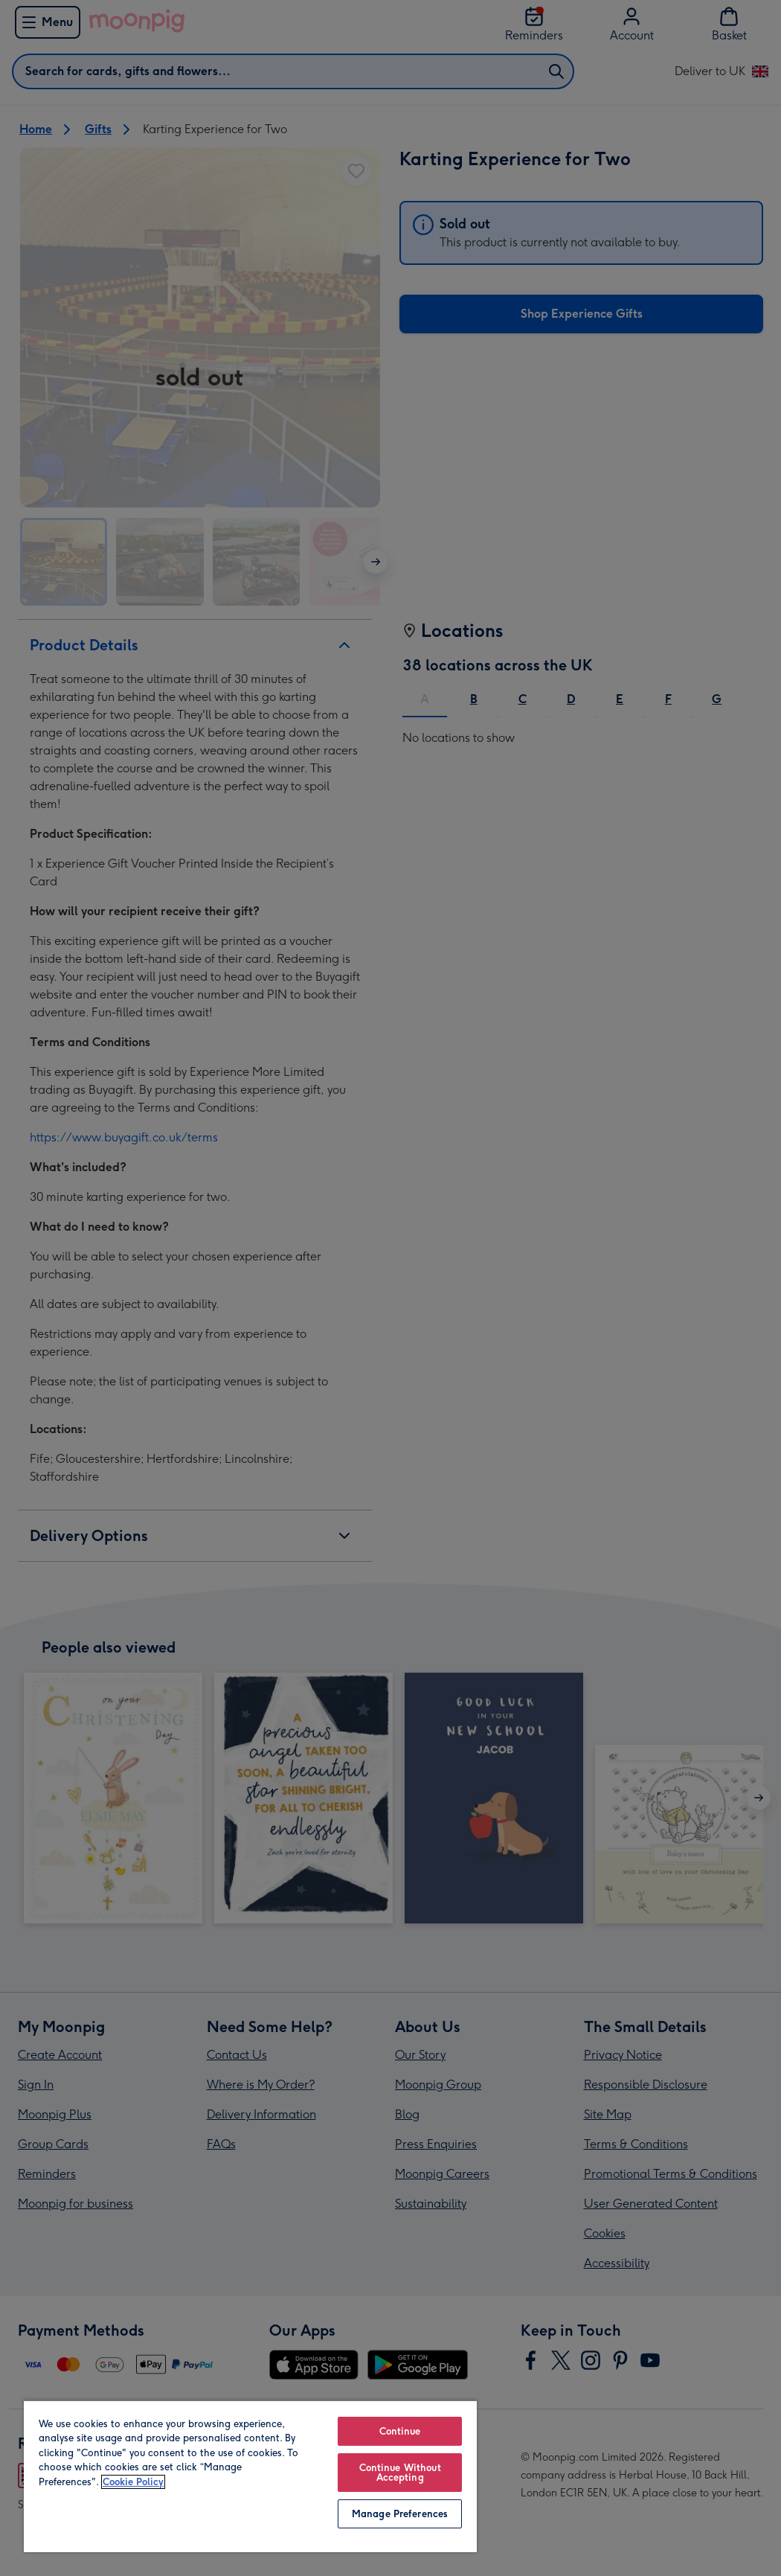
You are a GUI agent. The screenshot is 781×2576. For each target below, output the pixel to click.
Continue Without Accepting (400, 2472)
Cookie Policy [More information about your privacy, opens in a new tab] (133, 2481)
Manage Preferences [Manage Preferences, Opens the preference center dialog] (400, 2513)
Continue (400, 2431)
